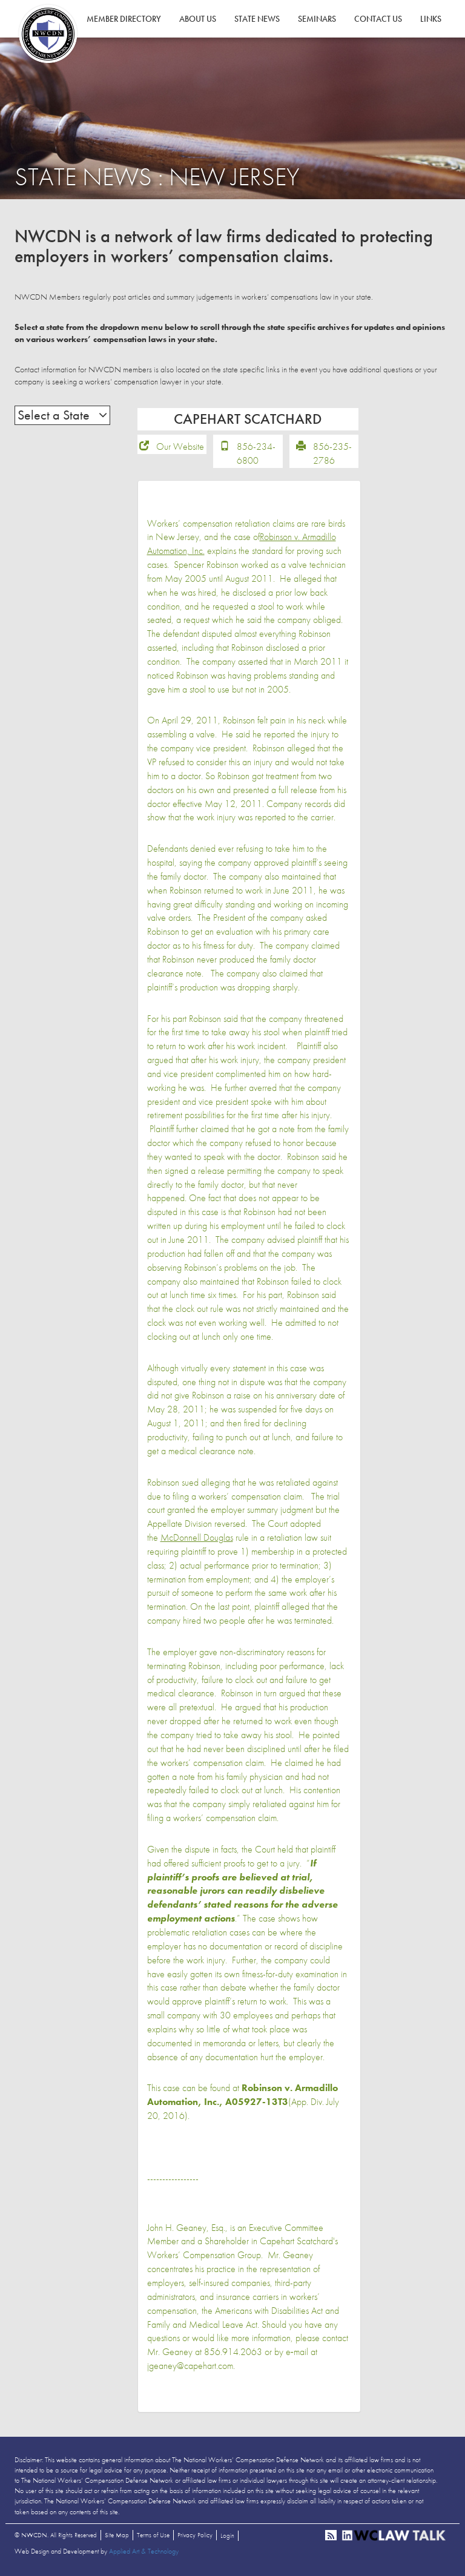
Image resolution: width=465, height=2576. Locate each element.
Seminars (317, 18)
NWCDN (48, 34)
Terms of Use (153, 2536)
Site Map (117, 2536)
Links (430, 18)
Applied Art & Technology (144, 2552)
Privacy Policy (195, 2536)
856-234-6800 (256, 454)
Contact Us (378, 18)
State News (257, 18)
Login (227, 2536)
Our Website (180, 447)
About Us (197, 18)
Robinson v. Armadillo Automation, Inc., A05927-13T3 (242, 2096)
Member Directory (124, 18)
